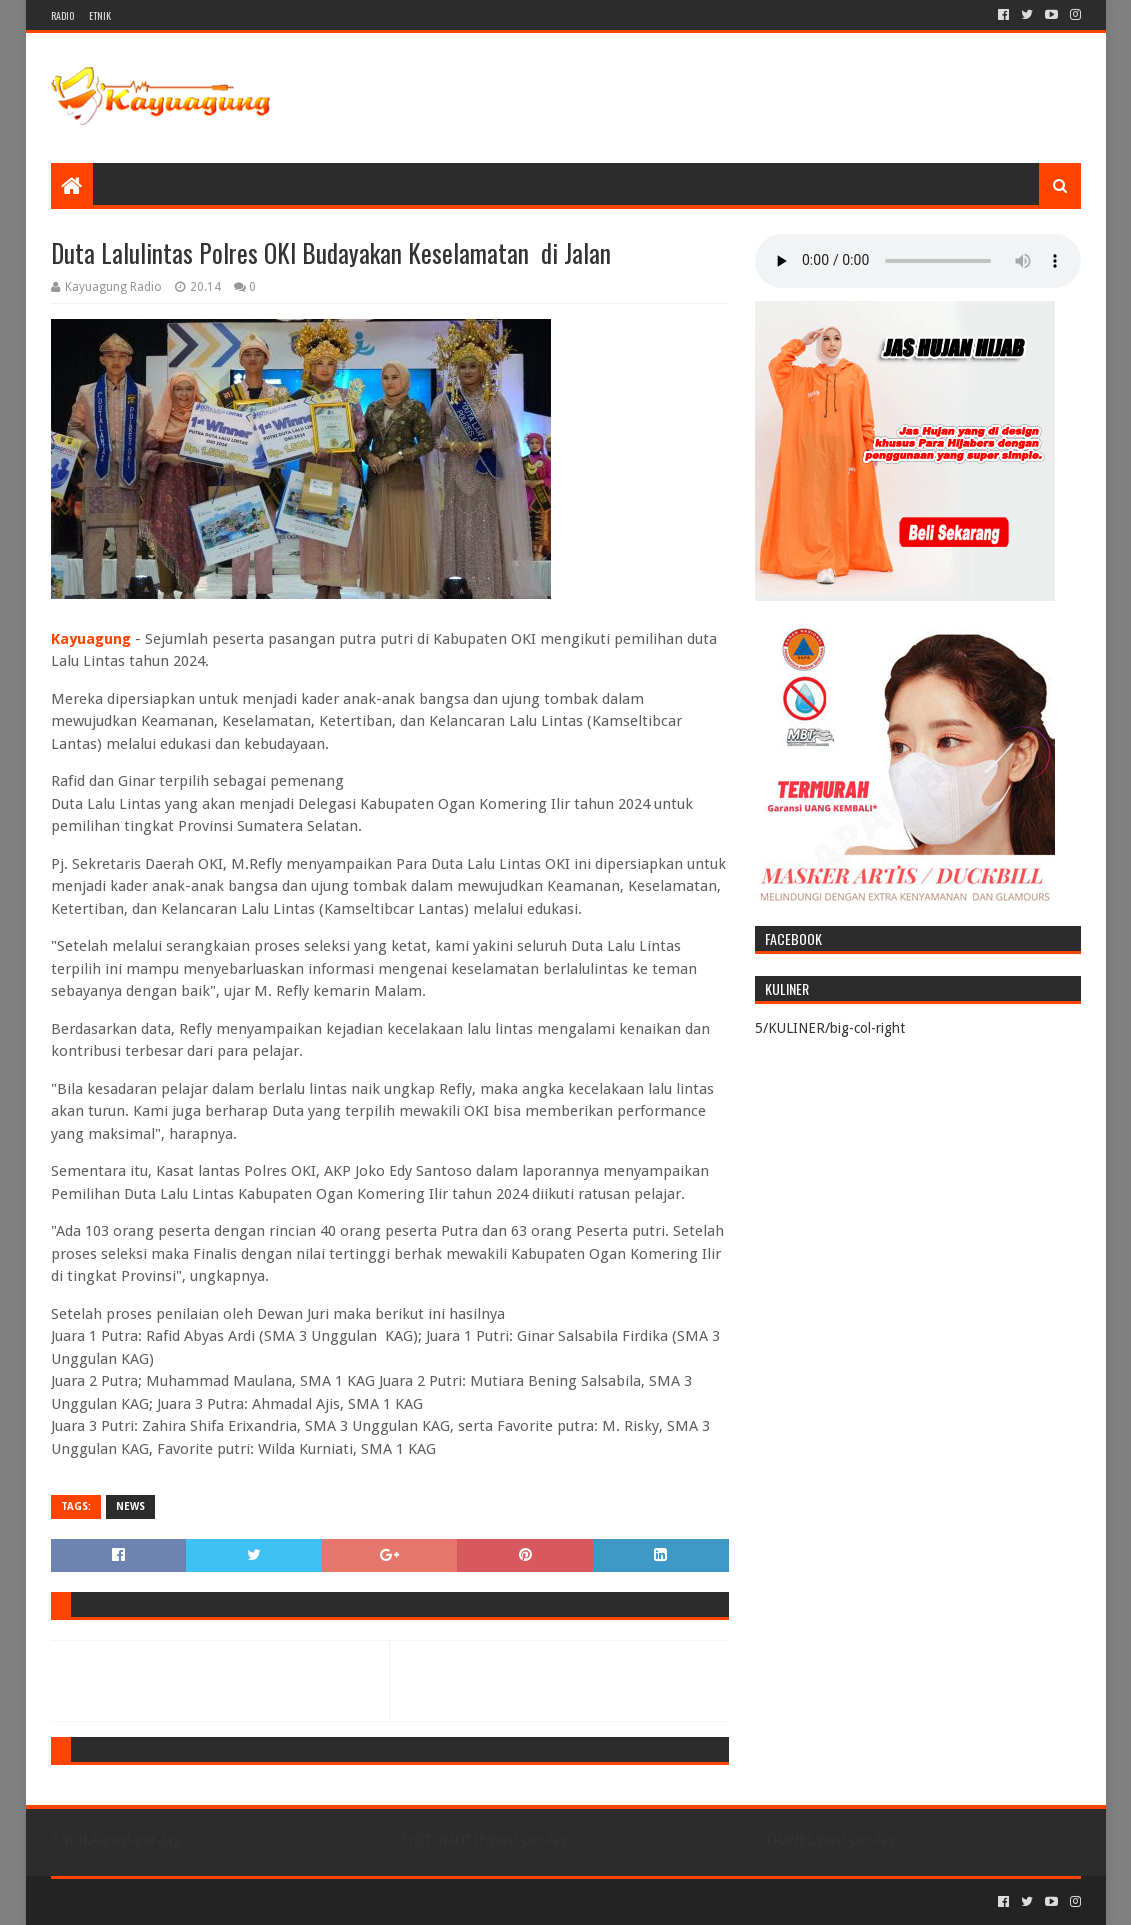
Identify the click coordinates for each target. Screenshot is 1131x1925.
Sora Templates (162, 1901)
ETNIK (100, 15)
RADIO (62, 15)
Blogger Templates (277, 1901)
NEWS (130, 1506)
